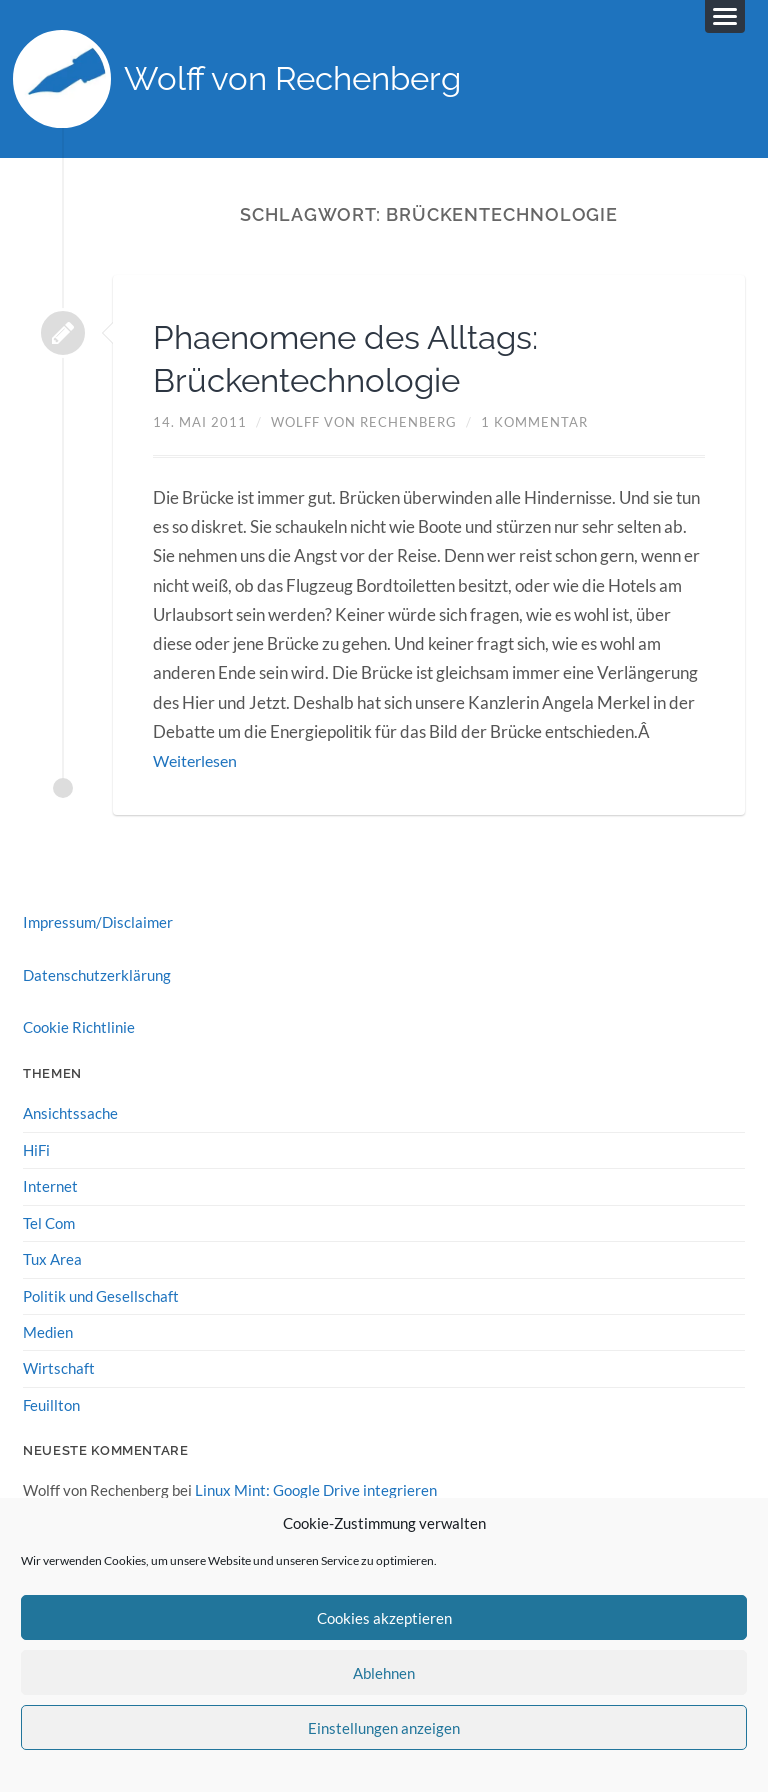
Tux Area (52, 1260)
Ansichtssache (70, 1115)
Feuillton (51, 1405)
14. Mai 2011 (200, 424)
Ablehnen (384, 1673)
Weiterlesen (198, 762)
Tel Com (49, 1223)
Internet (50, 1187)
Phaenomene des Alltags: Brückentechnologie (363, 359)
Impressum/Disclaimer (98, 924)
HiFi (36, 1151)
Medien (48, 1332)
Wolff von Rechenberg (306, 80)
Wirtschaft (59, 1368)
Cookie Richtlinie (79, 1029)
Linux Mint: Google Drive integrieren (316, 1490)
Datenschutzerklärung (97, 976)
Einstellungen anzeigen (384, 1728)
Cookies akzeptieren (384, 1618)
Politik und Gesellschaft (101, 1296)
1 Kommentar (534, 424)
